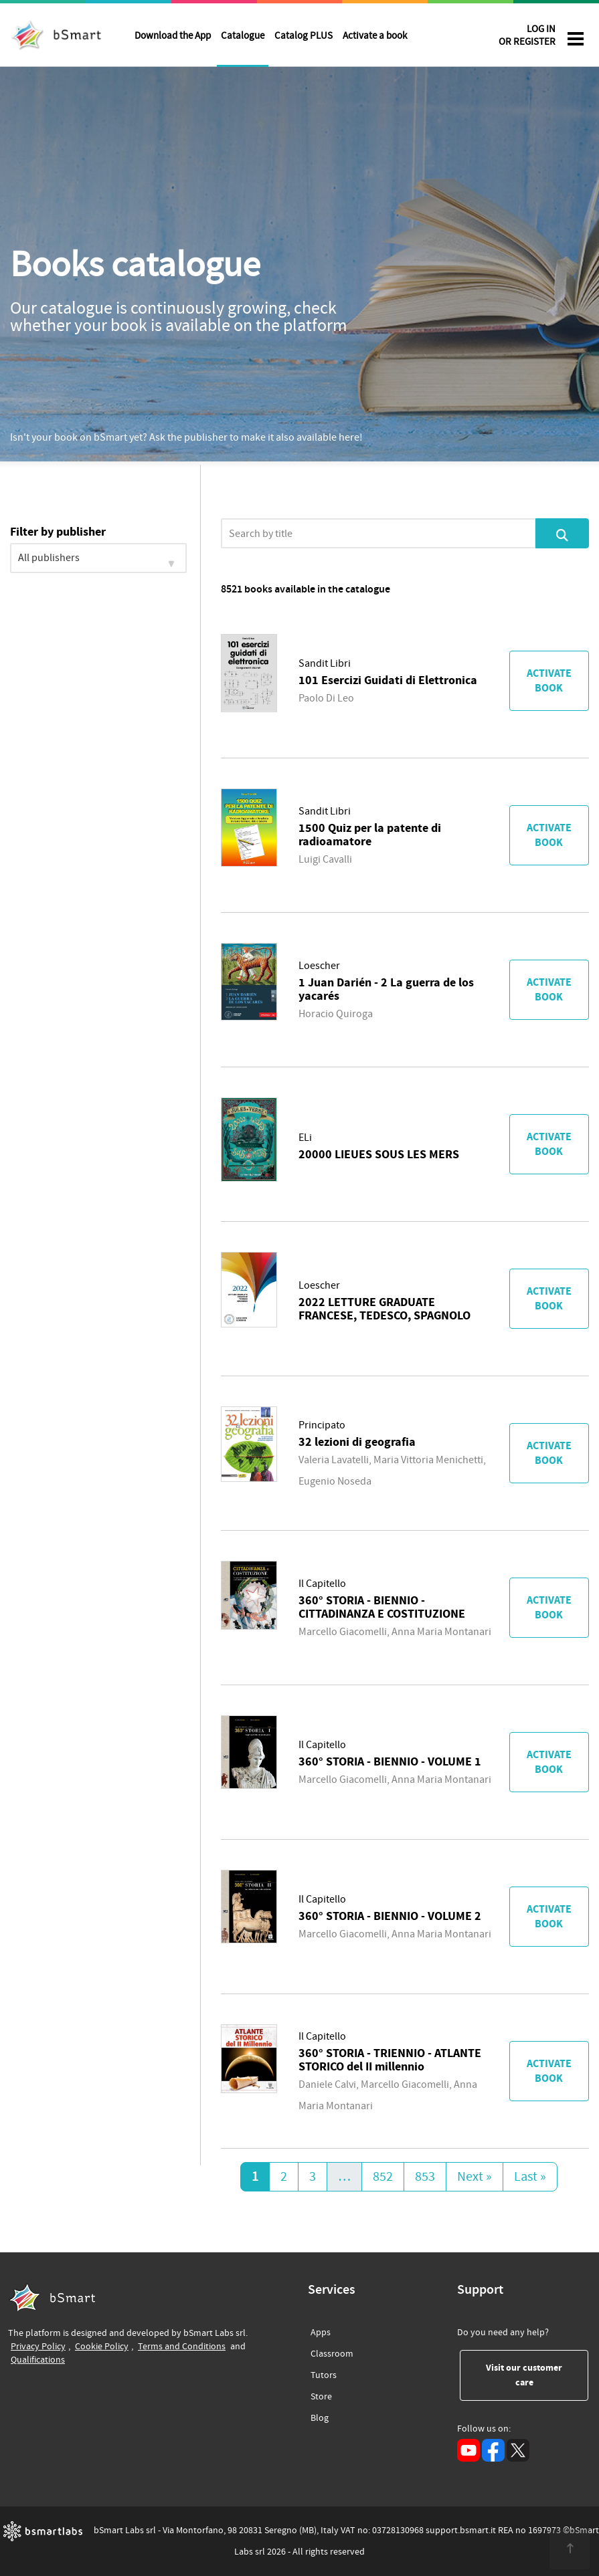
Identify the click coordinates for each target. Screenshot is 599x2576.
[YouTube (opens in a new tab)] (468, 2450)
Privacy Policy (38, 2346)
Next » (474, 2176)
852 (383, 2176)
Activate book (549, 680)
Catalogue (242, 35)
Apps (321, 2333)
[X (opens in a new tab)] (518, 2450)
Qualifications (38, 2359)
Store (321, 2394)
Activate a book (375, 35)
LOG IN (527, 38)
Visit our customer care (537, 2375)
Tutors (324, 2373)
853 (425, 2176)
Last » (530, 2176)
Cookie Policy (102, 2346)
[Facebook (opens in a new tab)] (493, 2450)
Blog (320, 2415)
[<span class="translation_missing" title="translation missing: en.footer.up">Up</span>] (569, 2549)
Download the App (173, 35)
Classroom (332, 2351)
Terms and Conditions (182, 2346)
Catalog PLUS (303, 35)
